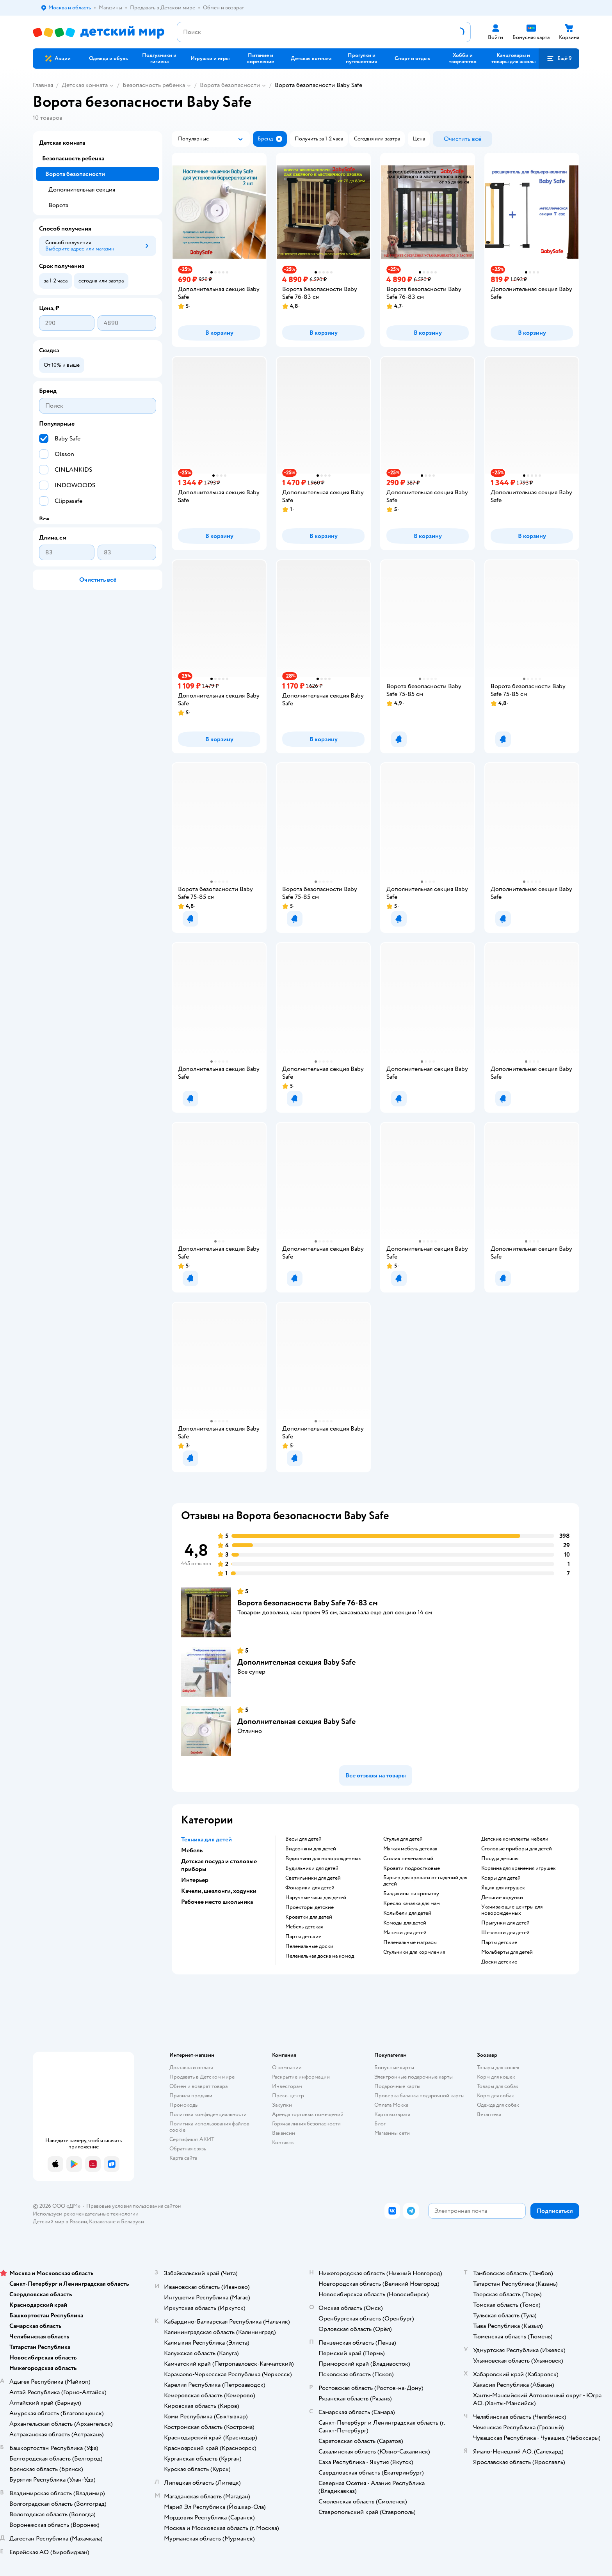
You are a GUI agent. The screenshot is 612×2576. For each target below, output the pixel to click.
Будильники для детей (311, 1868)
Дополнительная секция (81, 190)
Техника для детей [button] (206, 1839)
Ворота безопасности (230, 85)
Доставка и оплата (191, 2067)
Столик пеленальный (408, 1858)
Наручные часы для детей (315, 1897)
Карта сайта (183, 2158)
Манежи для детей (405, 1933)
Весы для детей (303, 1839)
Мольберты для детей (507, 1952)
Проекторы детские (309, 1907)
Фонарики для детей (309, 1888)
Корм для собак (495, 2095)
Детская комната (85, 85)
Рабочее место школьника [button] (217, 1902)
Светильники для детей (313, 1878)
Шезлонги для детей (505, 1933)
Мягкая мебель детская (410, 1849)
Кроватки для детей (308, 1917)
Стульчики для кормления (414, 1952)
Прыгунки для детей (505, 1923)
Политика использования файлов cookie (209, 2126)
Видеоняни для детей (310, 1849)
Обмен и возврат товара (198, 2086)
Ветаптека (489, 2114)
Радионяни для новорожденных (323, 1858)
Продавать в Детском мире (202, 2077)
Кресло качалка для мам (411, 1903)
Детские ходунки (502, 1897)
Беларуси (132, 2221)
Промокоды (184, 2105)
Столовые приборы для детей (516, 1849)
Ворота (58, 205)
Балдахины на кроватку (411, 1894)
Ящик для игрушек (503, 1888)
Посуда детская (499, 1858)
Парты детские (303, 1936)
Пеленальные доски (309, 1946)
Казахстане (102, 2221)
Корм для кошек (496, 2077)
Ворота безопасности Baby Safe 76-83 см (307, 1603)
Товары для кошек (498, 2067)
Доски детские (499, 1962)
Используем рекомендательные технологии (86, 2213)
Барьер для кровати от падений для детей (425, 1881)
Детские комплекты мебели (514, 1839)
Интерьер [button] (194, 1880)
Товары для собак (497, 2086)
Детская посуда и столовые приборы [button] (219, 1865)
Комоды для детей (404, 1923)
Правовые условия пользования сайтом (133, 2206)
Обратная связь (187, 2148)
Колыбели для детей (407, 1913)
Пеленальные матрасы (410, 1942)
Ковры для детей (501, 1878)
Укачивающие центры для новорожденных (512, 1910)
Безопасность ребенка (154, 85)
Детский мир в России (60, 2221)
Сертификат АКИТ (191, 2139)
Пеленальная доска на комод (319, 1956)
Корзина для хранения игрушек (518, 1868)
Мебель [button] (192, 1850)
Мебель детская (304, 1927)
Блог (380, 2123)
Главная (43, 85)
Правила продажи (190, 2095)
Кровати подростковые (411, 1868)
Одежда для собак (498, 2105)
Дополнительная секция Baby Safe (296, 1662)
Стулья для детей (403, 1839)
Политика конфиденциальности (208, 2114)
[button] (559, 58)
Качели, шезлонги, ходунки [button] (218, 1891)
